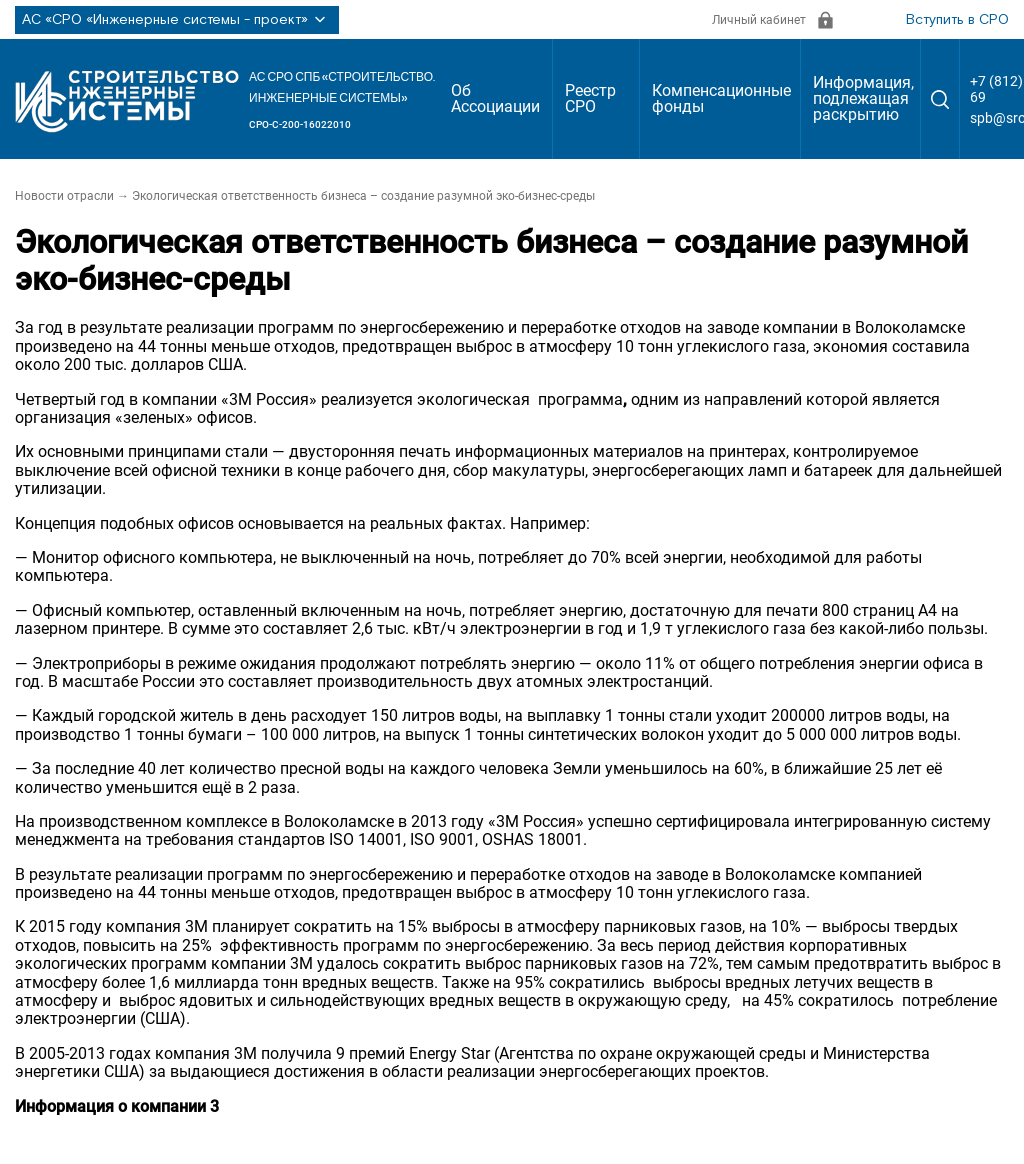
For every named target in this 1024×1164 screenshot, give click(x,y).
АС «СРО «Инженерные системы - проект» (177, 20)
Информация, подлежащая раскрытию (863, 98)
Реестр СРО (590, 98)
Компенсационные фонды (721, 98)
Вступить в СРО (957, 20)
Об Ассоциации (495, 98)
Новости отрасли (64, 196)
